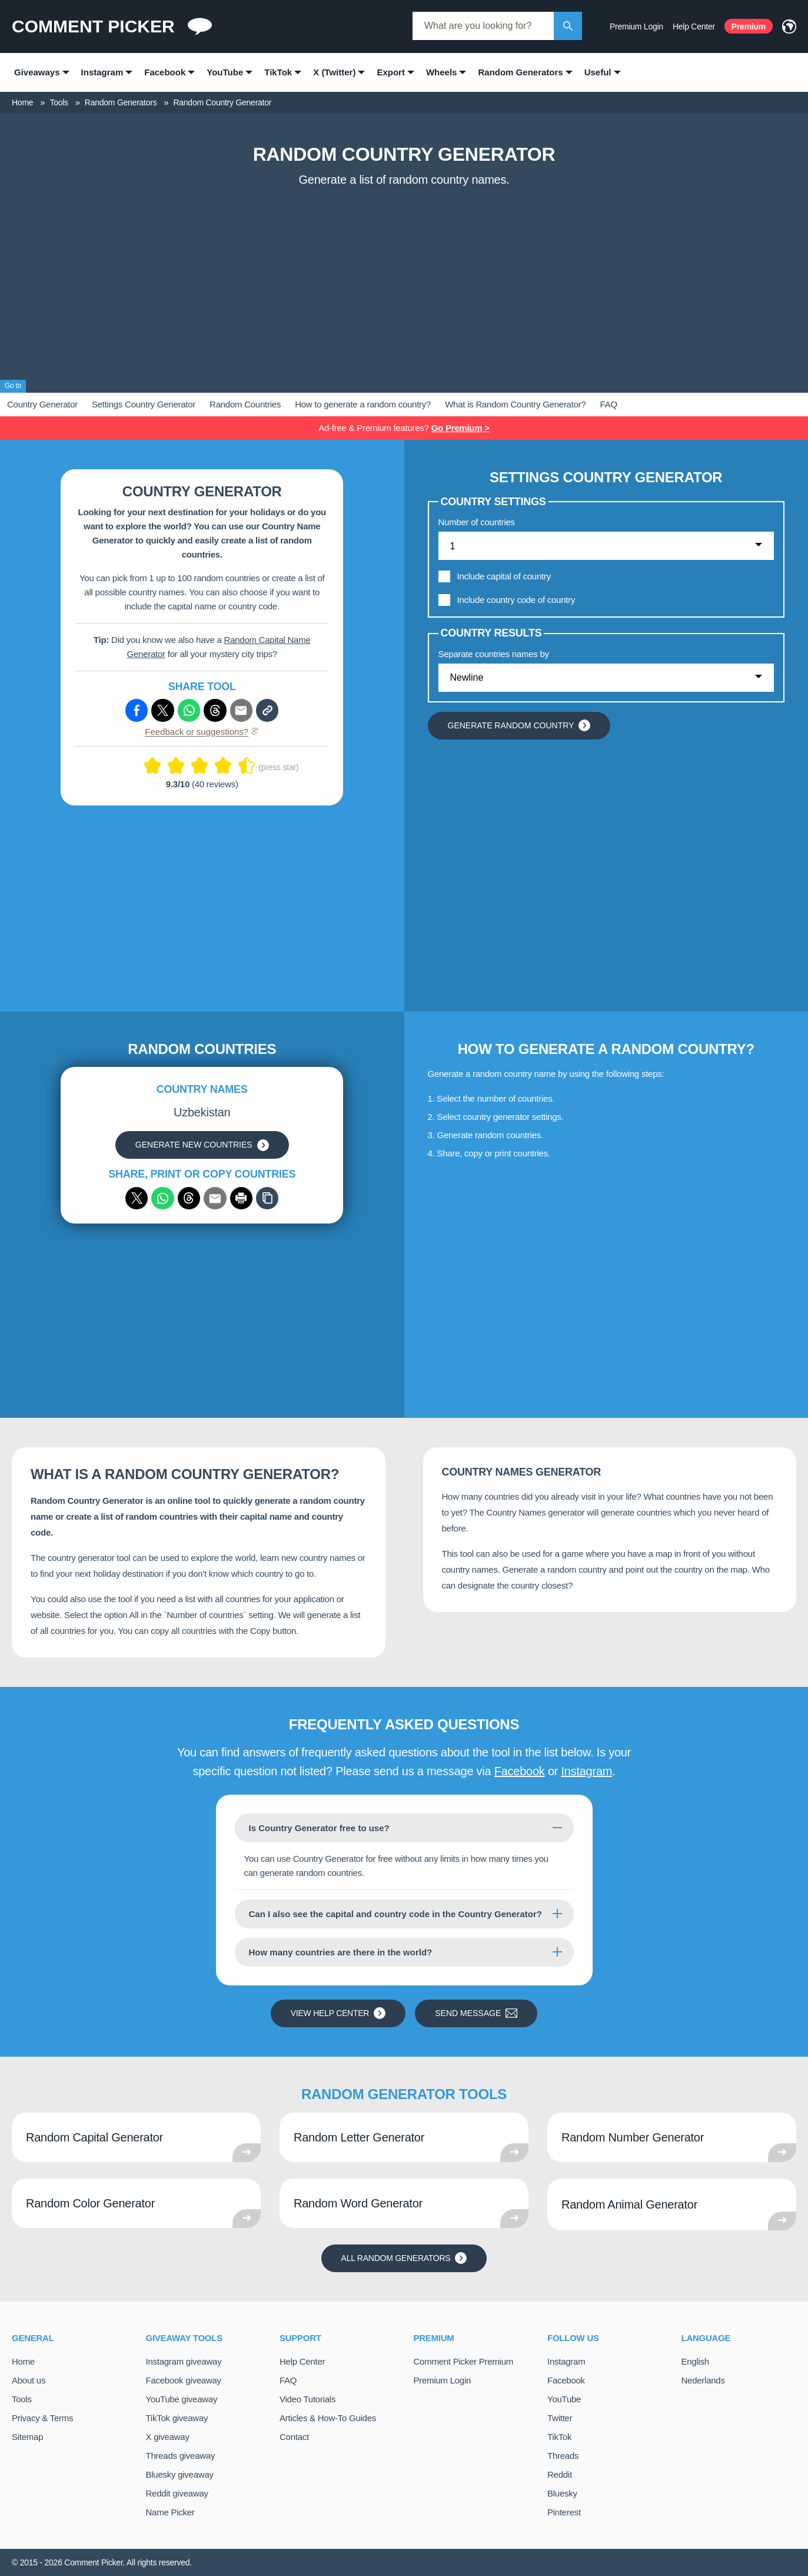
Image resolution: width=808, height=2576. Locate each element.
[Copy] (267, 1198)
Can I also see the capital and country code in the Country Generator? (395, 1914)
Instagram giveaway (184, 2361)
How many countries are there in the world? (341, 1952)
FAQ (608, 404)
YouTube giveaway (182, 2399)
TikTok (559, 2437)
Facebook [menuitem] (164, 72)
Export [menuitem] (391, 72)
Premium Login (636, 26)
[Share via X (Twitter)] (162, 710)
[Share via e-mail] (241, 710)
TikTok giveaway (177, 2418)
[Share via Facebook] (136, 710)
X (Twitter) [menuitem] (334, 72)
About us (28, 2380)
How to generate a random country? (363, 404)
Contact (294, 2437)
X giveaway (167, 2437)
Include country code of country (516, 600)
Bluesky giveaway (180, 2474)
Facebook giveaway (183, 2380)
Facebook (519, 1771)
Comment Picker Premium (464, 2361)
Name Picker (170, 2512)
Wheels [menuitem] (441, 72)
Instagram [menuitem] (102, 72)
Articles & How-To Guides (328, 2418)
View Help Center (338, 2013)
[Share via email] (215, 1198)
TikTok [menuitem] (278, 72)
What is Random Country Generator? (515, 404)
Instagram (586, 1771)
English (695, 2361)
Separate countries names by (493, 654)
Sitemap (27, 2437)
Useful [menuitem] (597, 72)
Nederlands (703, 2380)
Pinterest (564, 2512)
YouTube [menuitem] (225, 72)
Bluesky (562, 2493)
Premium (748, 26)
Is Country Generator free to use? (319, 1828)
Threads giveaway (180, 2456)
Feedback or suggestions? (202, 732)
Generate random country (519, 725)
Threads (562, 2456)
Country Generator (42, 404)
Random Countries (245, 404)
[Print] (241, 1198)
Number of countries (476, 522)
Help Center (694, 26)
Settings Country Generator (143, 404)
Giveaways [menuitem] (37, 72)
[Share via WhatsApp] (162, 1198)
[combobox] (483, 26)
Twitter (559, 2418)
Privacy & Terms (42, 2418)
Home (23, 2361)
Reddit (559, 2474)
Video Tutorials (307, 2399)
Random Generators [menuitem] (520, 72)
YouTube (564, 2399)
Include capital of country (504, 576)
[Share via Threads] (215, 710)
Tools (22, 2399)
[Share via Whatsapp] (189, 710)
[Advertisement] (404, 280)
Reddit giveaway (177, 2493)
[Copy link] (267, 710)
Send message (476, 2013)
